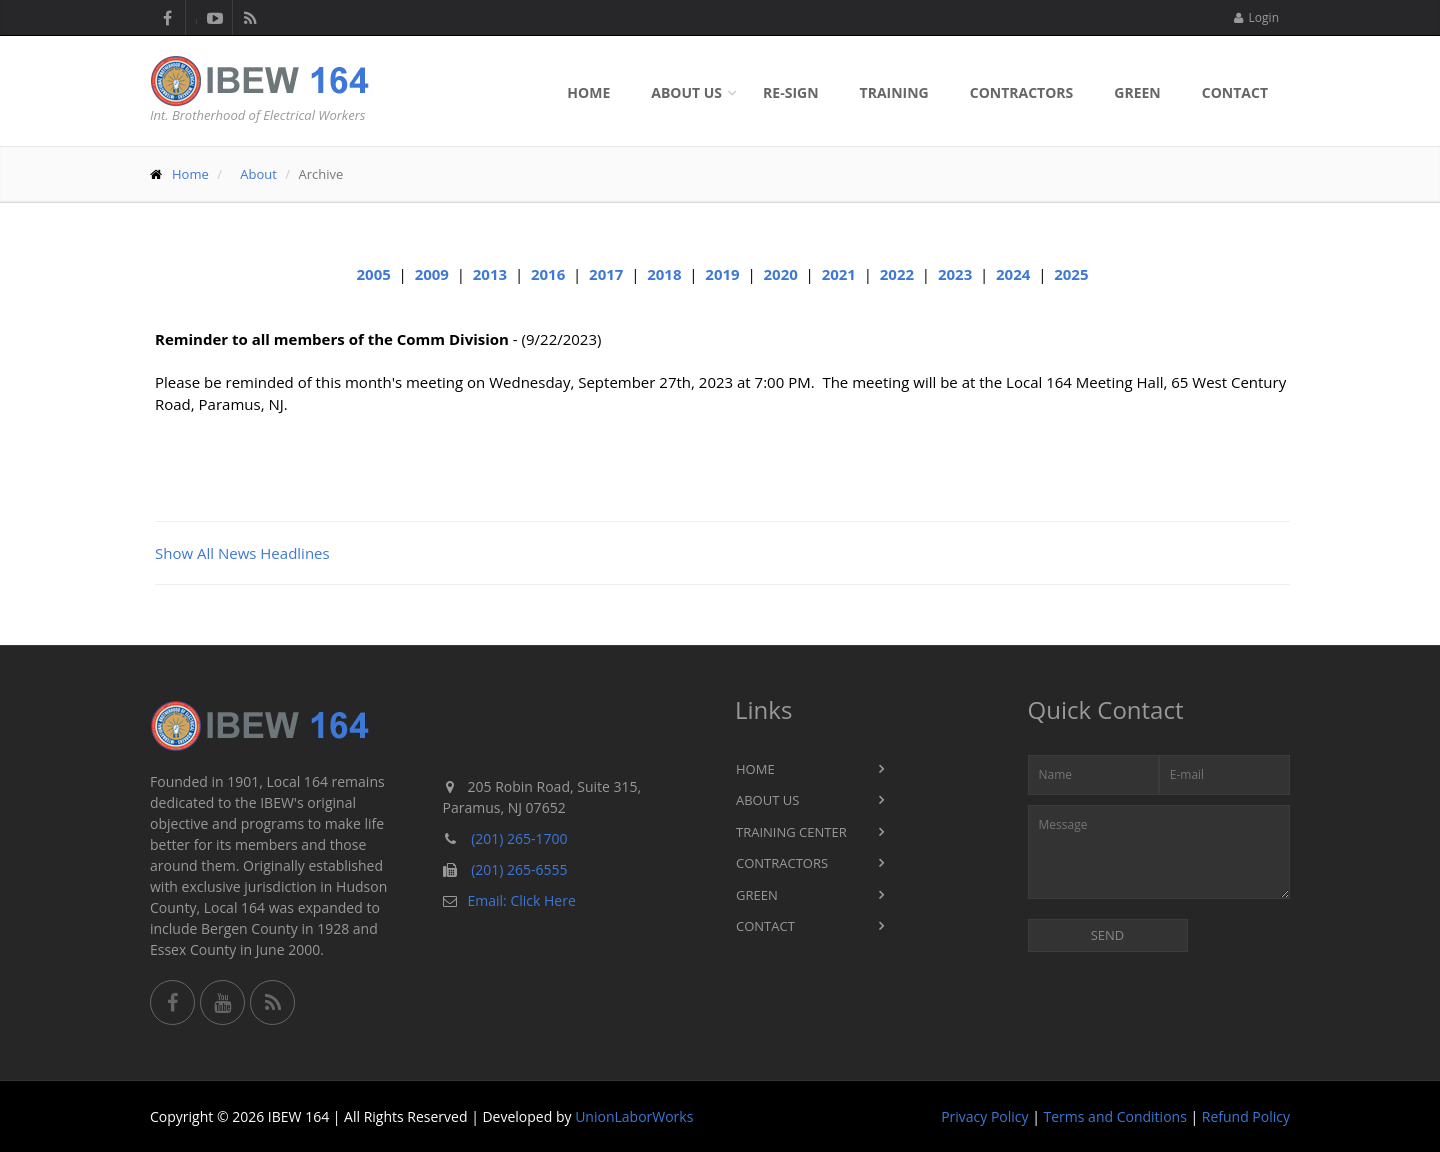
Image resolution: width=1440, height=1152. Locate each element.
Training (894, 92)
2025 (1071, 274)
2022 (897, 274)
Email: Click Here (522, 900)
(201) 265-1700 (519, 838)
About (258, 174)
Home (588, 92)
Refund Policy (1246, 1116)
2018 (664, 274)
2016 (548, 274)
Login (1256, 17)
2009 (432, 274)
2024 (1013, 274)
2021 (839, 274)
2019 (722, 274)
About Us (686, 92)
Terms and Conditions (1115, 1116)
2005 (374, 274)
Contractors (1022, 92)
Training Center (791, 832)
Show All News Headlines (242, 553)
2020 (780, 274)
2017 (606, 274)
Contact (1235, 92)
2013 (490, 274)
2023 (955, 274)
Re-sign (790, 92)
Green (1137, 92)
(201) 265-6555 (519, 869)
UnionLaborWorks (634, 1116)
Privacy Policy (984, 1116)
